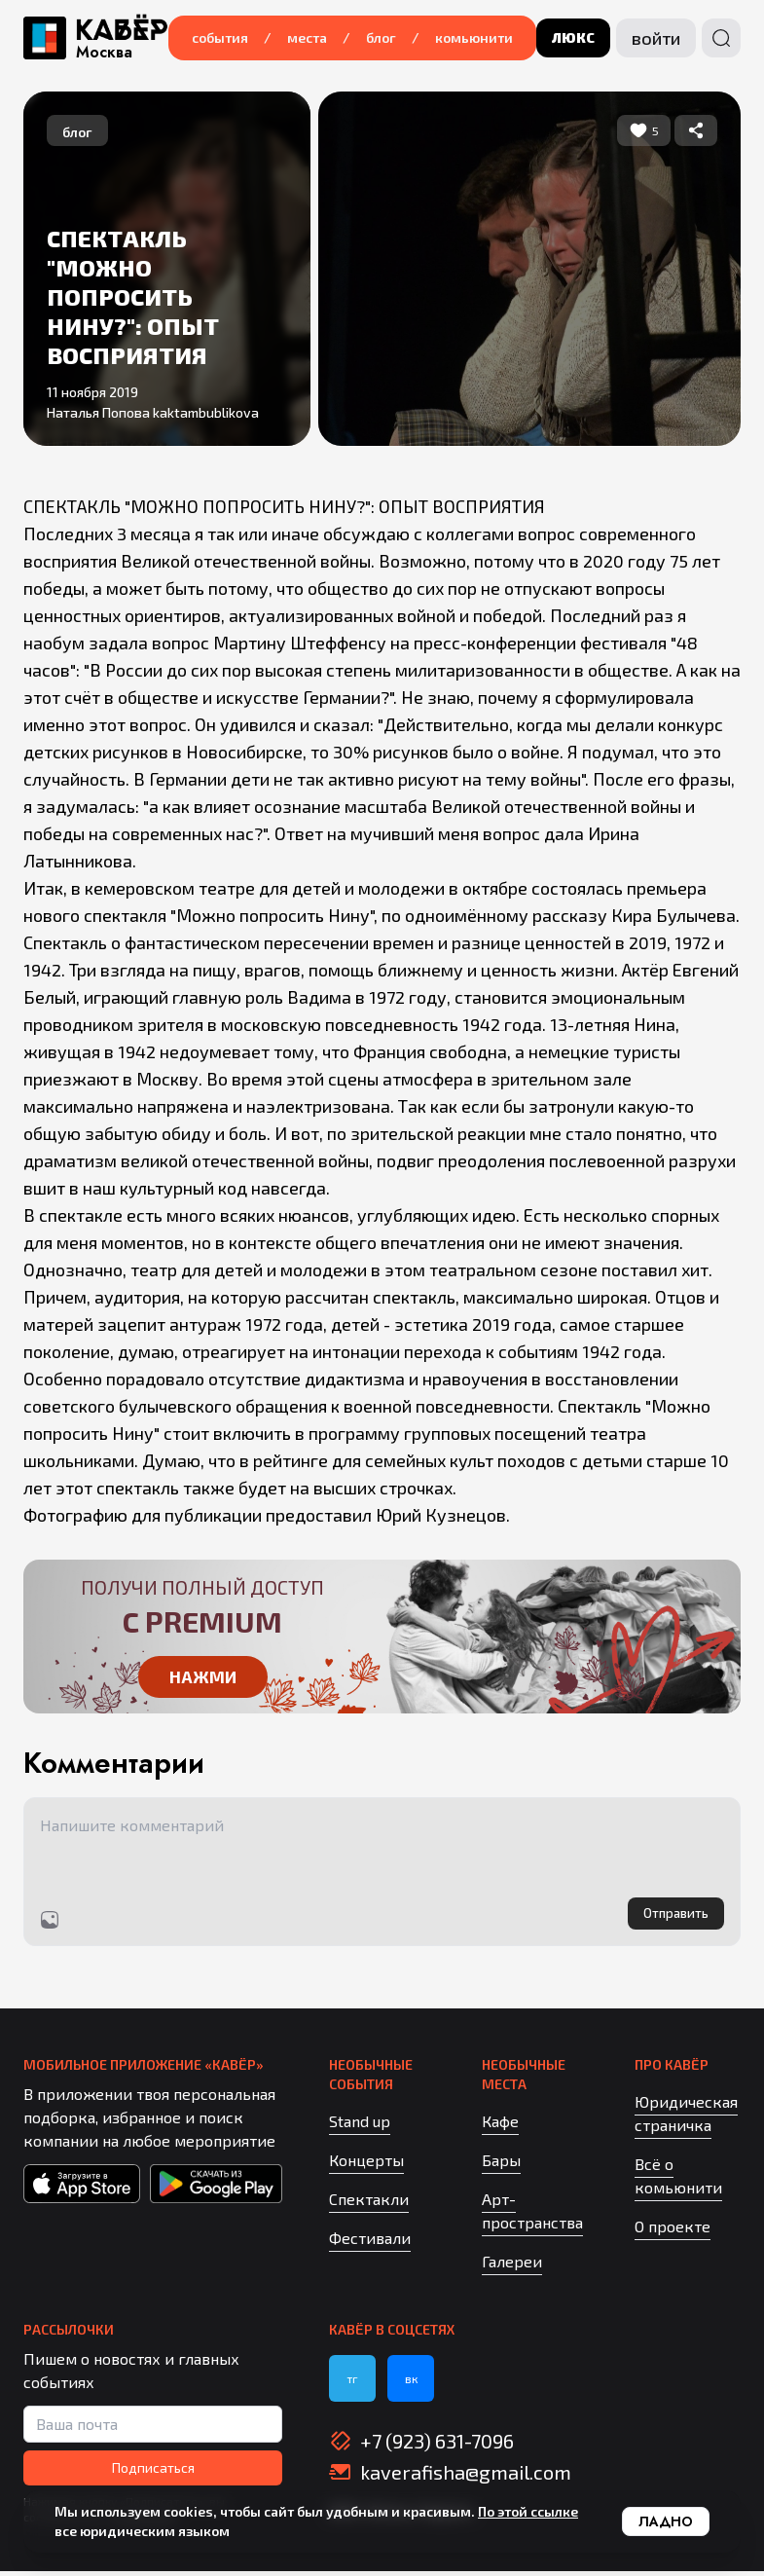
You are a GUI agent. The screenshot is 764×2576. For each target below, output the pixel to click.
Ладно (665, 2521)
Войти (656, 38)
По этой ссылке (528, 2511)
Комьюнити (474, 37)
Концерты (366, 2164)
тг (352, 2383)
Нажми (202, 1678)
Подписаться (153, 2472)
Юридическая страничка (686, 2118)
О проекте (672, 2231)
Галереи (512, 2266)
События (220, 37)
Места (307, 37)
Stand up (359, 2125)
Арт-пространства (532, 2215)
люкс (573, 37)
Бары (501, 2164)
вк (411, 2383)
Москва (104, 52)
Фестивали (370, 2242)
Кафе (500, 2125)
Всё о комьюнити (678, 2180)
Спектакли (369, 2203)
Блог (381, 37)
